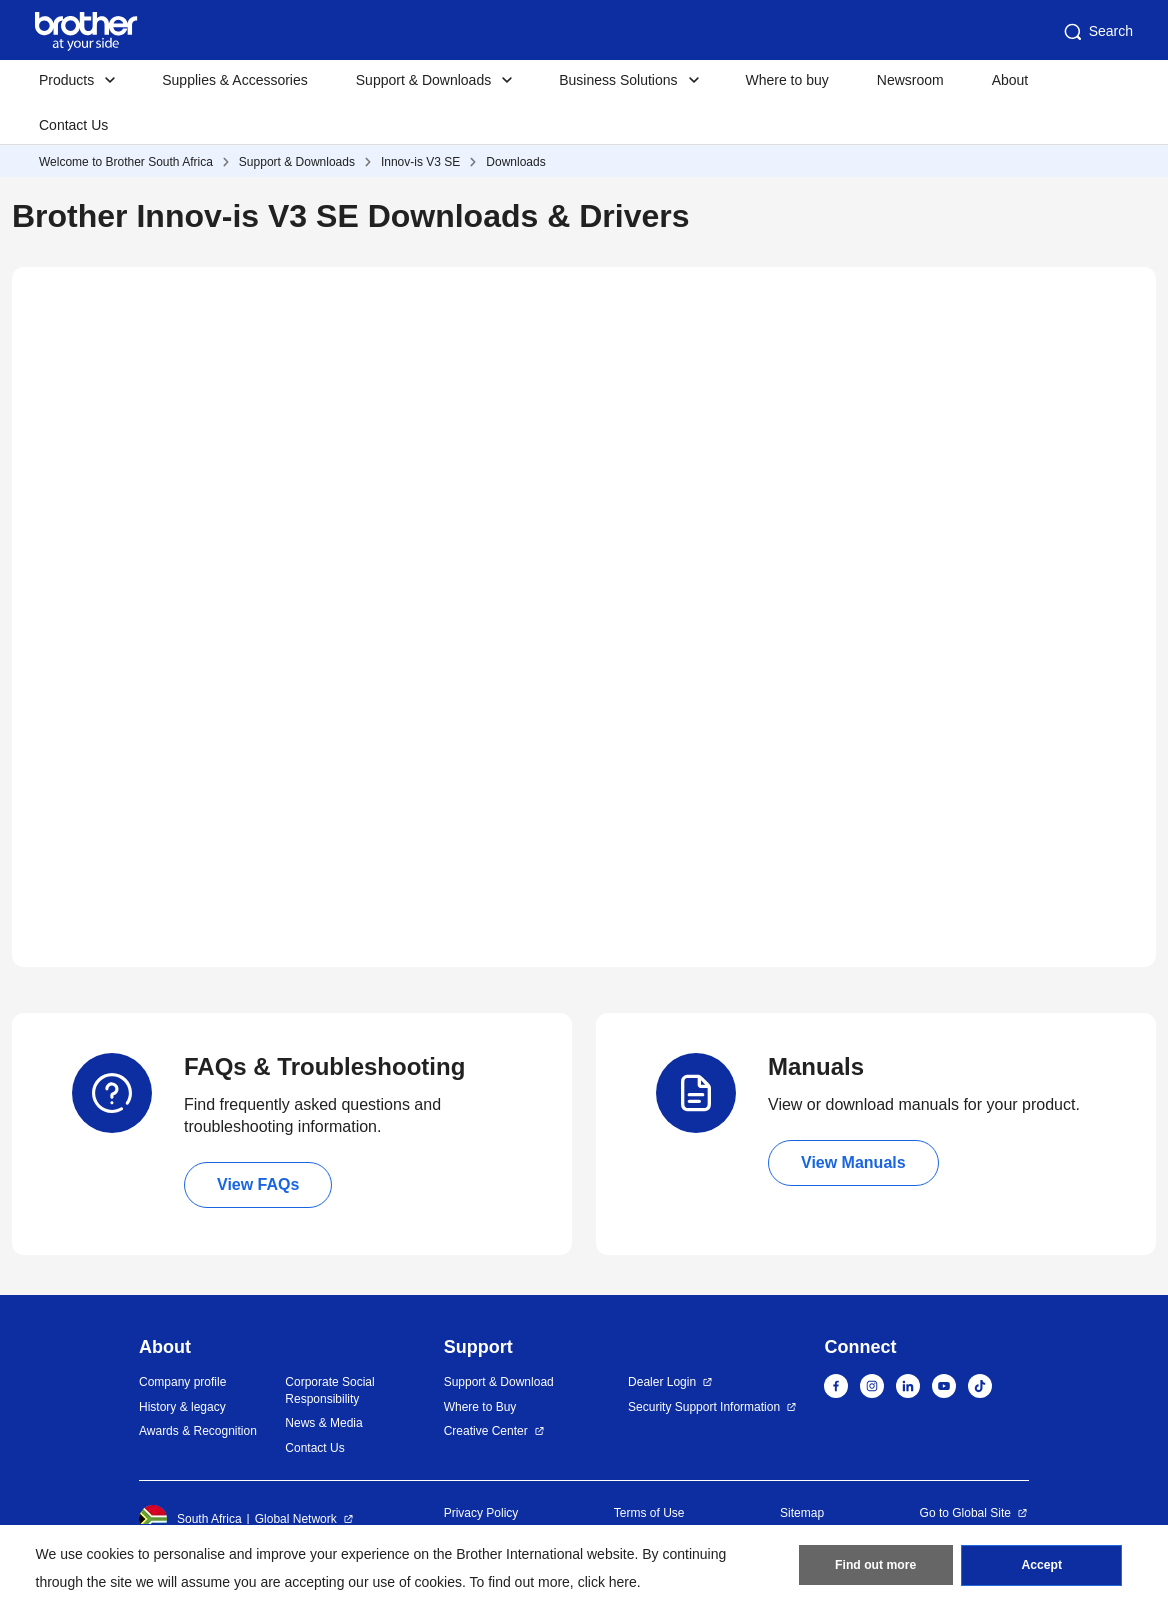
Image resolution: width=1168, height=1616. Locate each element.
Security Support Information (704, 1407)
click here (607, 1582)
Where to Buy (480, 1407)
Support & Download (499, 1382)
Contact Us (73, 125)
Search (1097, 32)
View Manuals (853, 1162)
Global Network (296, 1519)
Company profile (182, 1382)
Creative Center (486, 1431)
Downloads (515, 162)
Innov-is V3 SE (420, 162)
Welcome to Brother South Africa (126, 162)
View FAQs (258, 1184)
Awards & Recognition (198, 1431)
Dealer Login (662, 1382)
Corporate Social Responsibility (329, 1390)
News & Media (323, 1423)
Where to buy (787, 80)
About (1010, 80)
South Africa (190, 1519)
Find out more (876, 1567)
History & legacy (182, 1407)
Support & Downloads (297, 162)
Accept (1042, 1567)
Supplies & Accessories (235, 80)
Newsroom (910, 80)
